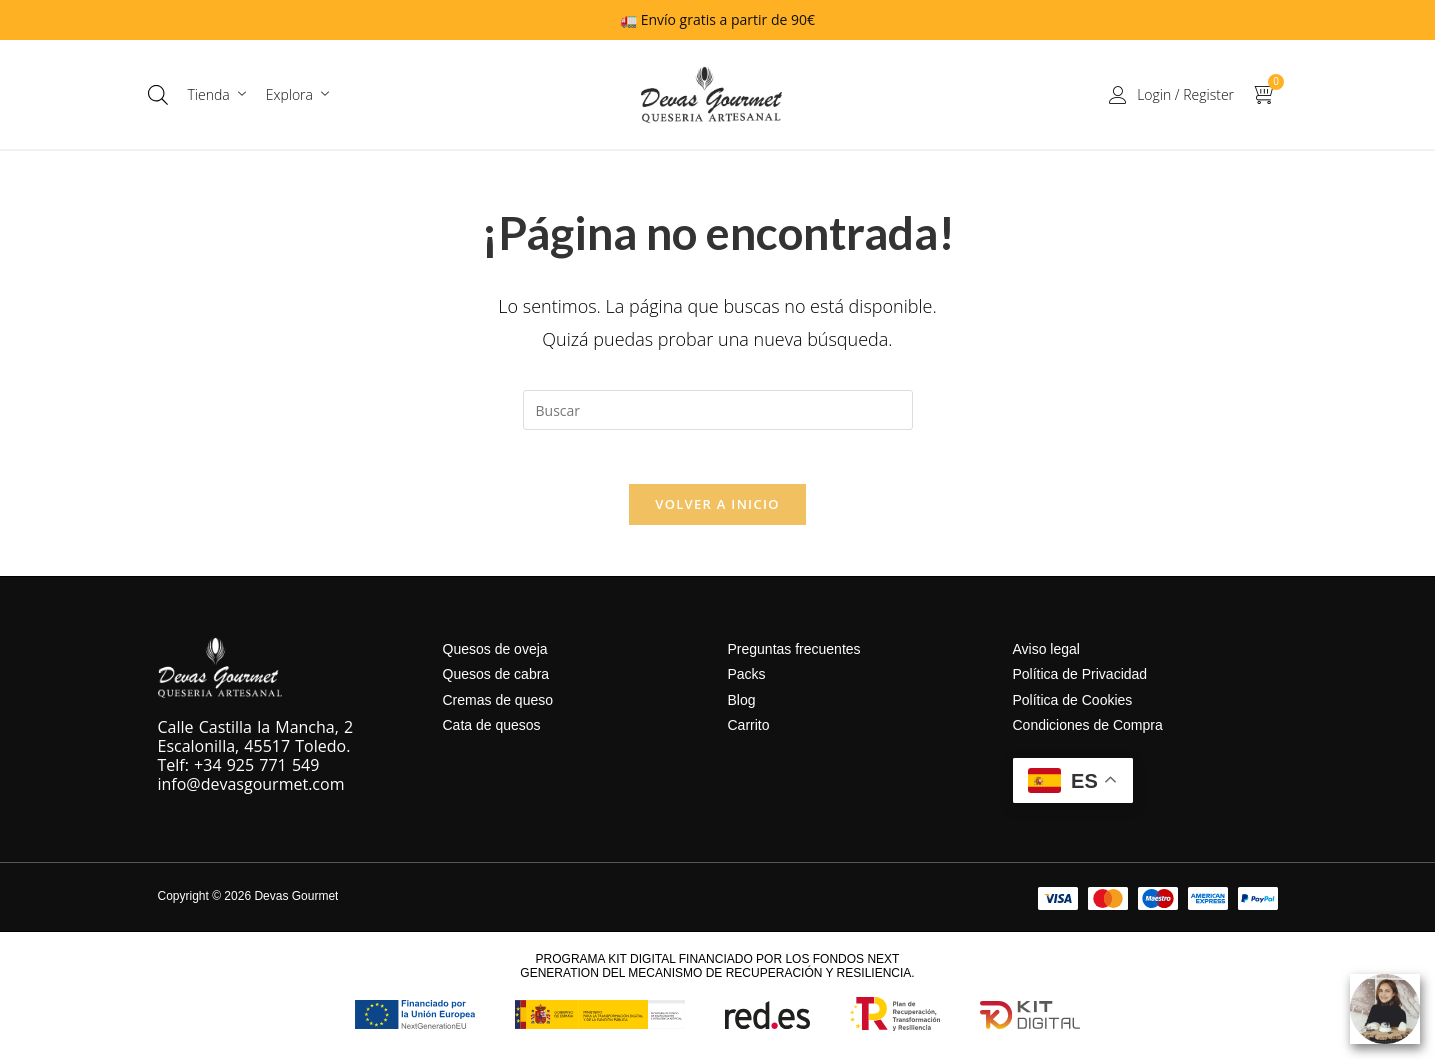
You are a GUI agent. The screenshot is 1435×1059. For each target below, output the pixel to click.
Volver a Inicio (717, 511)
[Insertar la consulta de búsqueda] (718, 410)
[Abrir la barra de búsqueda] (158, 94)
